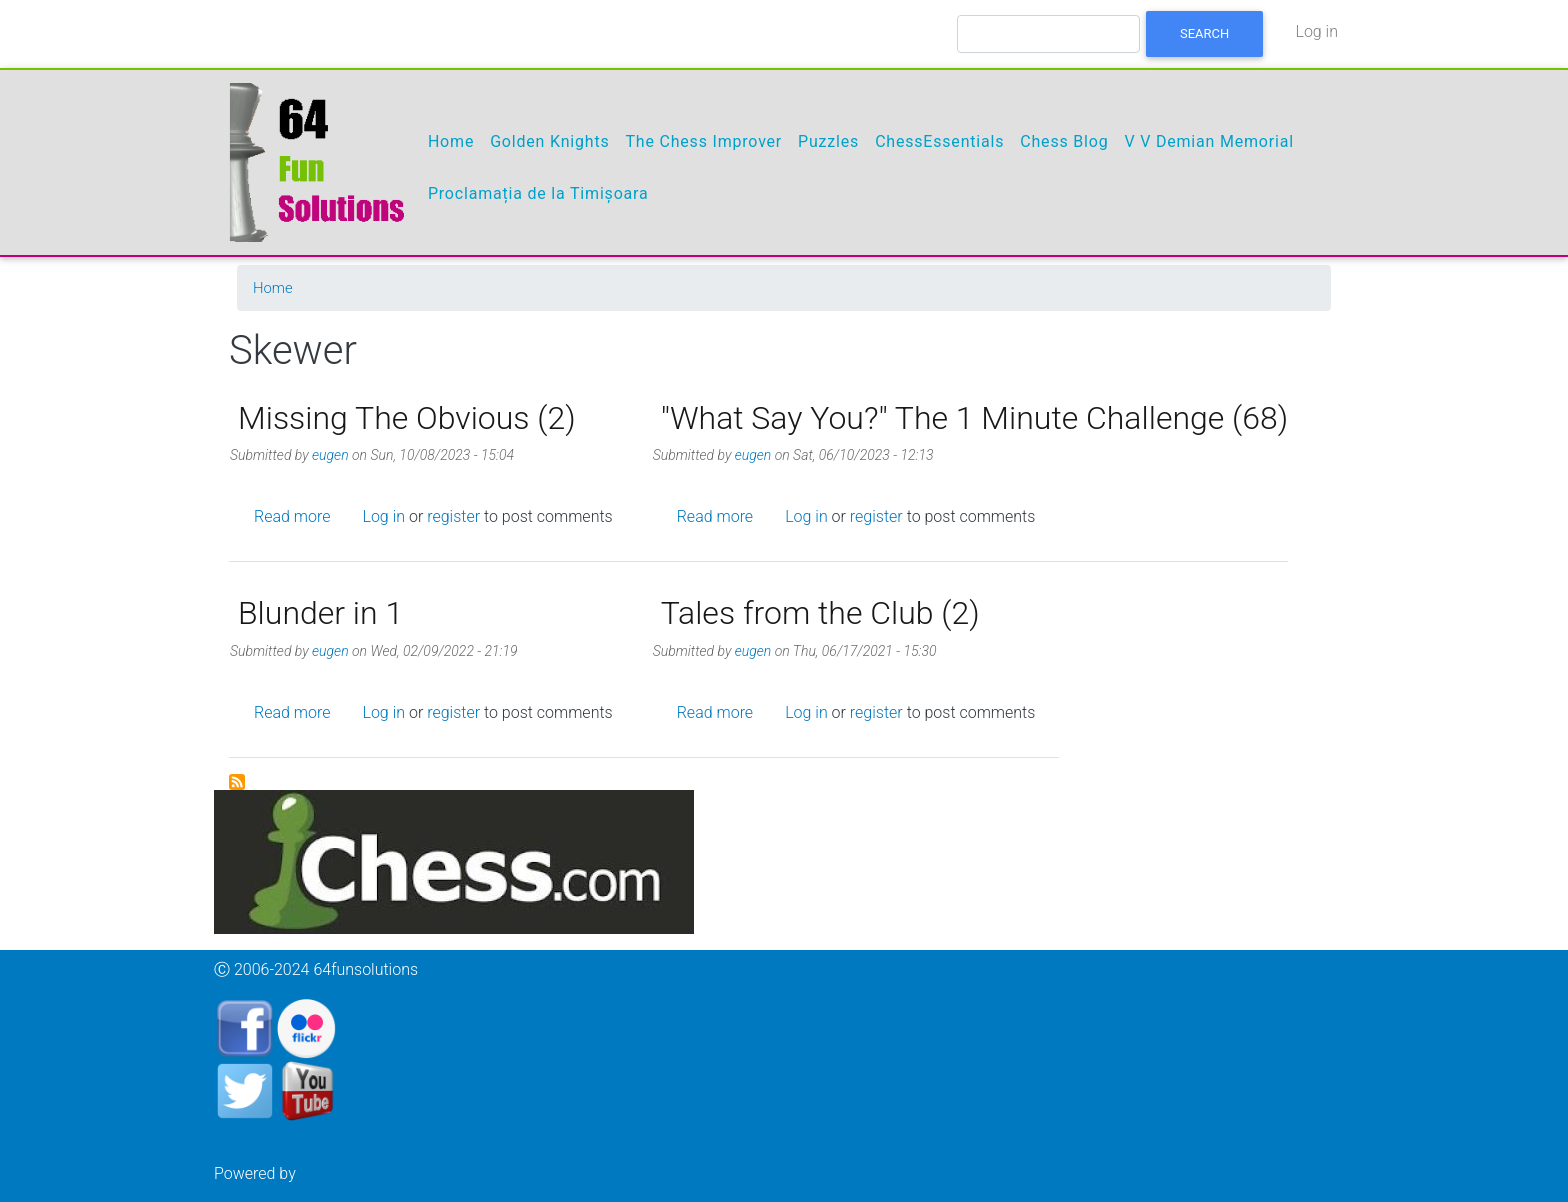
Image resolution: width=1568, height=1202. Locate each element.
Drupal (323, 1173)
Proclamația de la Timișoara (538, 193)
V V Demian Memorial (1208, 141)
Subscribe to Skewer (237, 782)
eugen (330, 455)
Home (451, 141)
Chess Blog (1064, 141)
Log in (1316, 31)
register (453, 516)
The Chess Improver (703, 141)
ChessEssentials (939, 141)
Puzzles (828, 141)
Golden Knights (549, 141)
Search (1204, 33)
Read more (292, 516)
